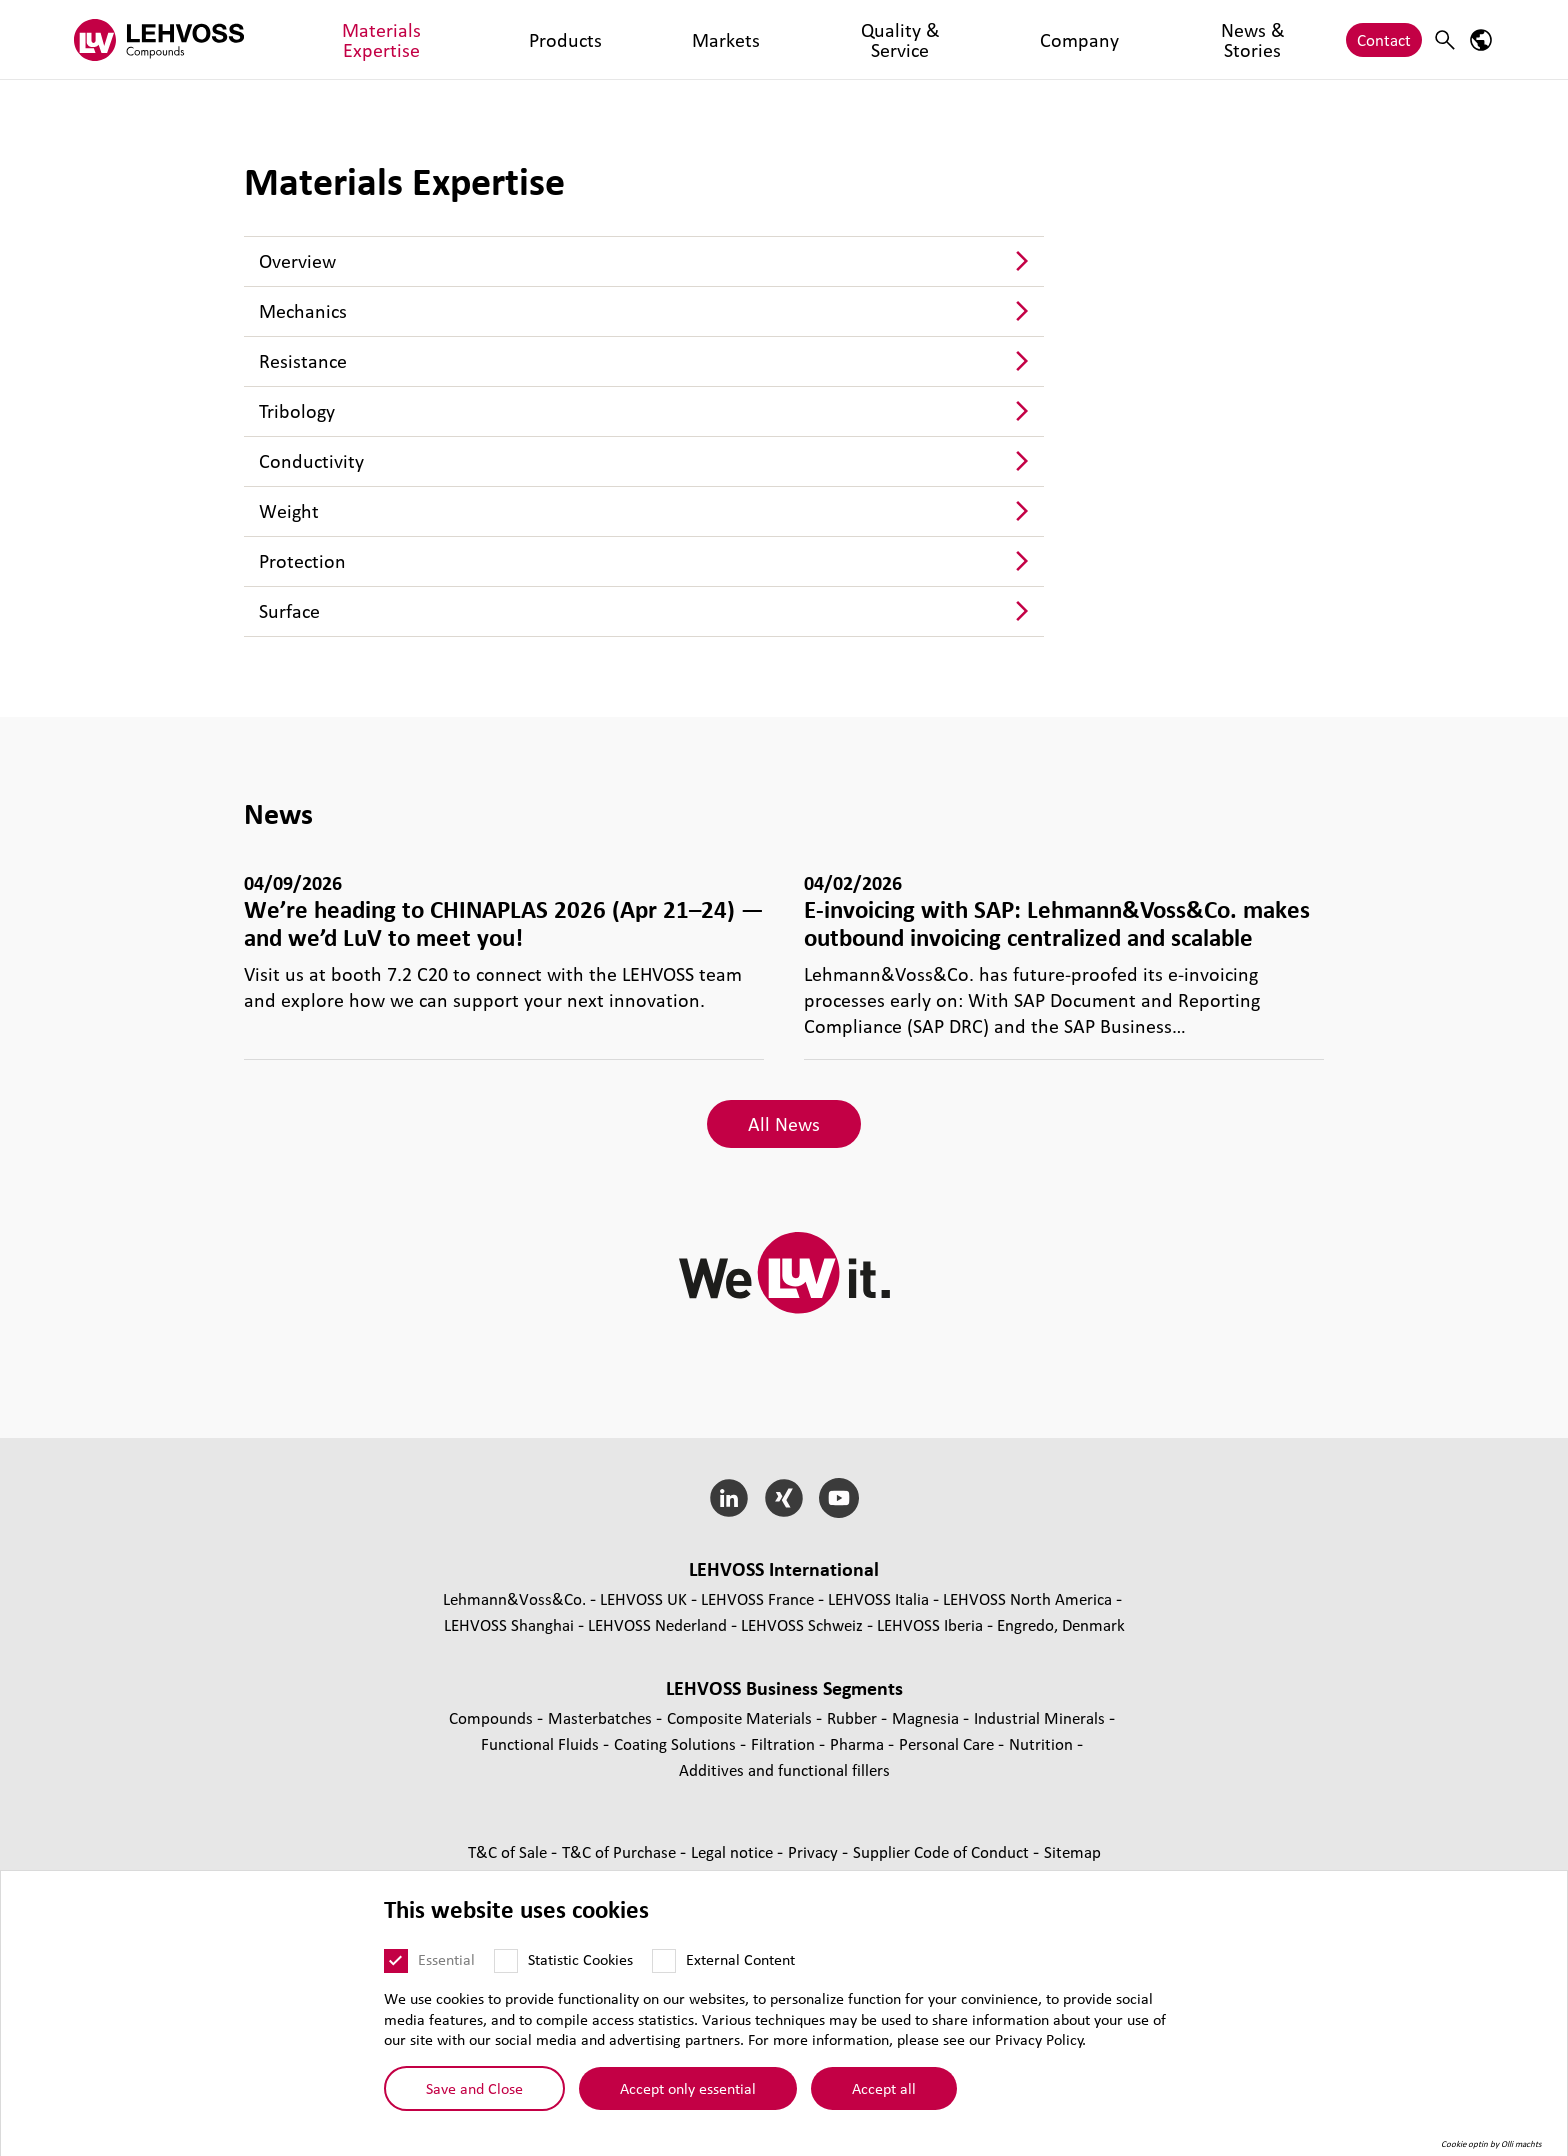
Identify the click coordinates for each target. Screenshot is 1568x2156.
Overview (297, 261)
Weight (289, 511)
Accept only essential (688, 2088)
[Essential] (396, 1961)
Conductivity (311, 461)
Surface (289, 611)
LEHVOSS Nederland (657, 1624)
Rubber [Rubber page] (854, 1717)
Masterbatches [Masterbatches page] (602, 1717)
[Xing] (784, 1498)
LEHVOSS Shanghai (509, 1624)
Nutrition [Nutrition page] (1043, 1743)
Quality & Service (668, 39)
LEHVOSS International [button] (784, 1569)
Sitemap (1072, 1851)
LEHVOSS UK (643, 1598)
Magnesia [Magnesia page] (927, 1717)
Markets (558, 39)
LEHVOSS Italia (878, 1598)
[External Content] (664, 1961)
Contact (1384, 39)
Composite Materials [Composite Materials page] (741, 1717)
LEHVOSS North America (1027, 1598)
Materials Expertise (356, 39)
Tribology (297, 411)
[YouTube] (838, 1498)
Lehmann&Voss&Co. (514, 1598)
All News (784, 1124)
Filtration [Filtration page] (785, 1743)
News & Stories (891, 39)
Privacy (815, 1851)
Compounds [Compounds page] (493, 1717)
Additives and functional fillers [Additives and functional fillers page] (784, 1769)
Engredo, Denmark (1061, 1624)
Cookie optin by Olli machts (1491, 2144)
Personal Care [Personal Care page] (948, 1743)
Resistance (303, 361)
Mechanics (303, 311)
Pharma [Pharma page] (859, 1743)
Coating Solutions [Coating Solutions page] (677, 1743)
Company (783, 39)
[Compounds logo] (159, 39)
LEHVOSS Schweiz (802, 1624)
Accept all (884, 2088)
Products (476, 39)
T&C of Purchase (621, 1851)
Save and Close (474, 2088)
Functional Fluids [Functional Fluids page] (542, 1743)
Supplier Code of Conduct (943, 1851)
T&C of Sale (509, 1851)
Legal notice (734, 1851)
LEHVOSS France (757, 1598)
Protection (302, 561)
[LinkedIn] (729, 1498)
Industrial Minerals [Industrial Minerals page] (1041, 1717)
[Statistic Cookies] (506, 1961)
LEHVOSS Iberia (930, 1624)
